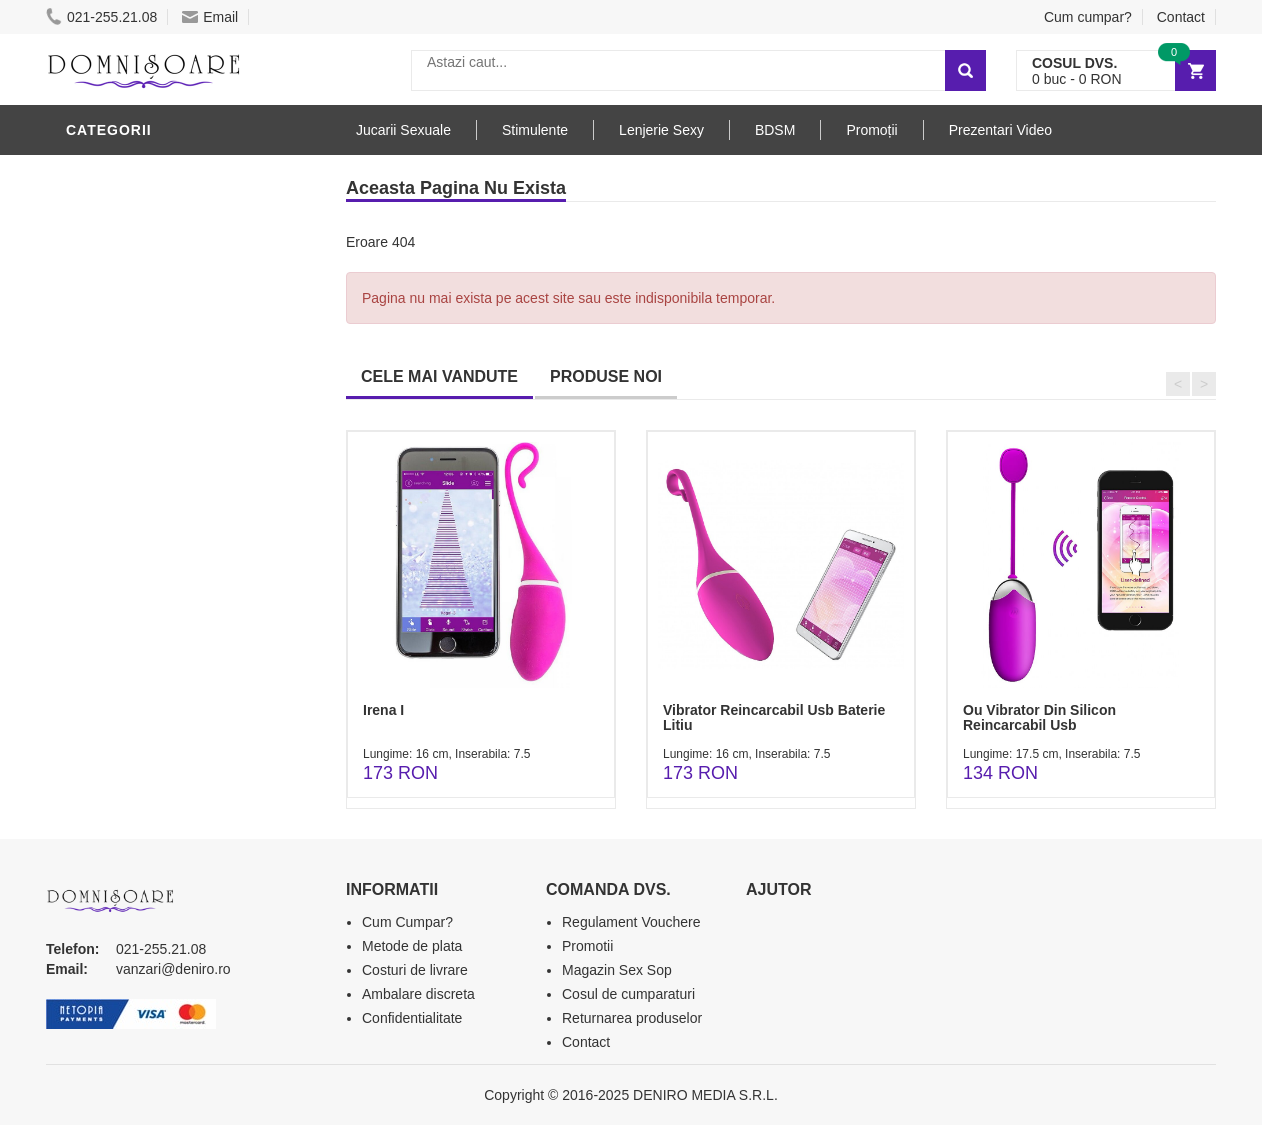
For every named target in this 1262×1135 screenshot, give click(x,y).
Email (210, 17)
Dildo (93, 353)
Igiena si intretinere (152, 293)
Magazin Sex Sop (617, 970)
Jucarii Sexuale (403, 130)
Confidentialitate (412, 1018)
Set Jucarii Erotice (147, 533)
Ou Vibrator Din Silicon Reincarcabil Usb (1039, 717)
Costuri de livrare (415, 970)
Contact (1181, 17)
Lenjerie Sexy (126, 323)
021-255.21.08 (101, 17)
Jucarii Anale (125, 413)
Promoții (871, 130)
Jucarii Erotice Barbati (165, 203)
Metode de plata (412, 946)
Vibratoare (116, 233)
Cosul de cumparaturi (628, 994)
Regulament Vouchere (631, 922)
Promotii (587, 946)
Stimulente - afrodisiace (170, 173)
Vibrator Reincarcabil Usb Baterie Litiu (774, 717)
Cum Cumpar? (407, 922)
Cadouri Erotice (136, 503)
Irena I (383, 710)
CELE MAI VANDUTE (439, 376)
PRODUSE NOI (606, 376)
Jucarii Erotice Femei (155, 473)
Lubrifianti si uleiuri (153, 263)
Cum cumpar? (1088, 17)
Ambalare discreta (418, 994)
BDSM (91, 383)
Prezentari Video (1000, 130)
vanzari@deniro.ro (173, 969)
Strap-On (107, 443)
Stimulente (535, 130)
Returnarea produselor (632, 1018)
